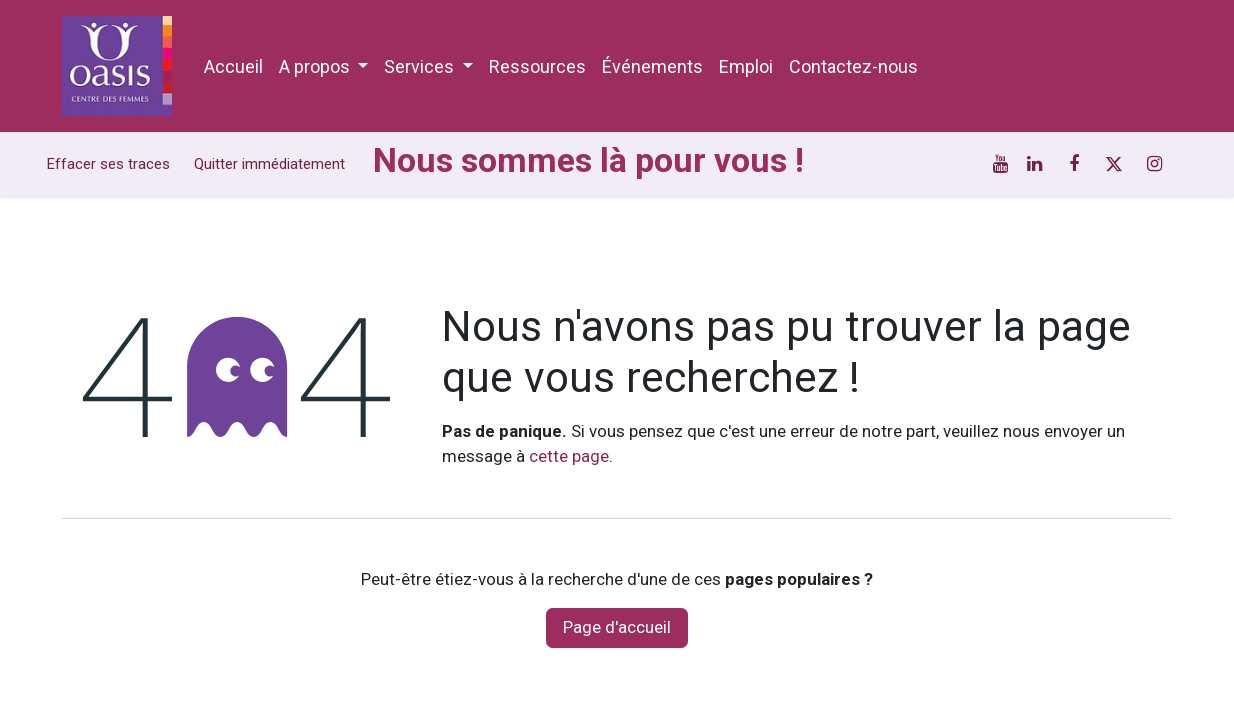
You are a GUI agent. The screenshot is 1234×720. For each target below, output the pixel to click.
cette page (569, 456)
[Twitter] (1114, 164)
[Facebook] (1074, 164)
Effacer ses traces (108, 164)
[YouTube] (1000, 164)
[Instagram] (1154, 164)
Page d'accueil (617, 627)
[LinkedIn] (1034, 164)
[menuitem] (233, 66)
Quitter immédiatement (269, 164)
